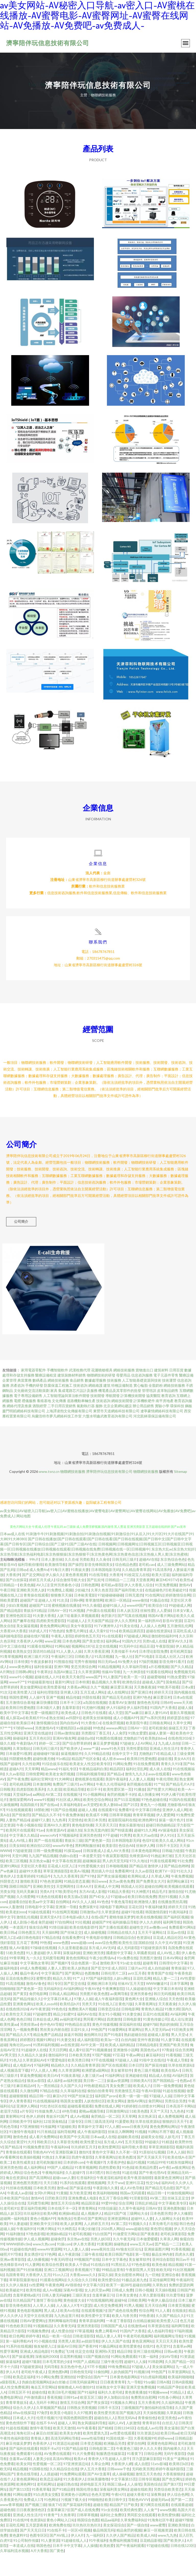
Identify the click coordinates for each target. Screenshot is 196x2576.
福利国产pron (106, 2118)
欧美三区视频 (16, 1883)
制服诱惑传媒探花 (110, 2476)
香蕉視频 (54, 2420)
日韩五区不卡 (19, 2415)
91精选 (167, 2164)
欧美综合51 (157, 1628)
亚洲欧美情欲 (178, 2548)
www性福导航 (92, 2461)
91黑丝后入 (120, 2287)
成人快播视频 (37, 2282)
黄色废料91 (18, 2558)
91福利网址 (114, 2098)
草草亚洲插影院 (55, 1894)
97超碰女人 (129, 1766)
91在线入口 (107, 2026)
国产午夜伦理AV (152, 2195)
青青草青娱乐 (16, 2425)
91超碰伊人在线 (34, 2072)
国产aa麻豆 (133, 1735)
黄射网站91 (15, 2139)
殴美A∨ (80, 2481)
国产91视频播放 (98, 2072)
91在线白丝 (100, 2287)
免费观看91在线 (29, 2476)
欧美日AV (51, 2098)
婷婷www (165, 2461)
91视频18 (141, 2394)
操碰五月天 (177, 1751)
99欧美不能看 (168, 1710)
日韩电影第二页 (101, 2471)
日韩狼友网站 (160, 1745)
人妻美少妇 (42, 2481)
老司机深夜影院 (172, 2256)
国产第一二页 (181, 2522)
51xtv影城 (159, 2486)
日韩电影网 (130, 2032)
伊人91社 (167, 1858)
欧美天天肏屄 (72, 1699)
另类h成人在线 (154, 1664)
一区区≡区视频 (79, 2553)
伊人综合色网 (177, 2517)
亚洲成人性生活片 (164, 1771)
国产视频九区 (130, 2435)
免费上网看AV (106, 2353)
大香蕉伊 (13, 1597)
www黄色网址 (20, 1689)
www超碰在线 (137, 2251)
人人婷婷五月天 (96, 2246)
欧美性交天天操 (18, 2037)
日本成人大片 (23, 2440)
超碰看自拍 (18, 1924)
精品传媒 (73, 1720)
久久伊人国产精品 (120, 2558)
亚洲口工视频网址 (58, 2292)
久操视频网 (9, 1827)
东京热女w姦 (39, 1883)
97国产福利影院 (98, 2001)
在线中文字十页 (124, 1776)
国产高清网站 (40, 2200)
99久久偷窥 (91, 1628)
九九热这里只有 (66, 2338)
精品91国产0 (114, 2236)
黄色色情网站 (76, 1980)
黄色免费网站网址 (54, 1648)
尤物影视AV (176, 1827)
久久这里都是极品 (72, 1970)
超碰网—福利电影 (14, 2241)
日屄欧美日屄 (55, 2221)
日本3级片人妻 (48, 1730)
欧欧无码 (163, 2292)
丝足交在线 (84, 2374)
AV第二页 (53, 1817)
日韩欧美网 (136, 2323)
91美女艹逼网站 (175, 2481)
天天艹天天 (159, 2134)
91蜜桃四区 (65, 1751)
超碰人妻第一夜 (161, 1756)
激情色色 (20, 2159)
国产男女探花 (97, 2425)
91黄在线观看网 (162, 1883)
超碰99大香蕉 (30, 1894)
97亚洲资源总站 (76, 2486)
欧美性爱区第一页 (117, 1812)
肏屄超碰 (45, 1945)
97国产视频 (101, 2078)
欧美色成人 (70, 1735)
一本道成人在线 (21, 2568)
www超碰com (82, 1965)
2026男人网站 (112, 2251)
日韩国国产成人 (113, 2348)
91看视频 (173, 2078)
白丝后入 (169, 2445)
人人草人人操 (43, 2328)
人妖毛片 (171, 2159)
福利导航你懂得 (30, 1587)
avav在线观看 (159, 1796)
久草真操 (173, 2435)
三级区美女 (81, 2318)
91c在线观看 (112, 1659)
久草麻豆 (62, 2180)
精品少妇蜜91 (64, 2037)
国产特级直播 (121, 1853)
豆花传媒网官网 (161, 2302)
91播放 (139, 1812)
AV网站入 (148, 1766)
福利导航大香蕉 (133, 2169)
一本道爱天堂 (89, 1878)
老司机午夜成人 (33, 2394)
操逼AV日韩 (66, 2369)
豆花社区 (135, 1929)
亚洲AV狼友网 (64, 1761)
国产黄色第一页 (96, 1863)
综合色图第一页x (84, 1986)
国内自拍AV (69, 1745)
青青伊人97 (97, 2481)
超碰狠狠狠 (18, 2118)
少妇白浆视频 (16, 1628)
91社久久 (183, 1894)
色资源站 (144, 1960)
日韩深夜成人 (93, 1873)
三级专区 (75, 2144)
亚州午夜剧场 (148, 2062)
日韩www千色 (118, 2491)
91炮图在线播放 (108, 1761)
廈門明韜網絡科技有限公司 (23, 1433)
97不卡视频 (96, 2389)
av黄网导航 (119, 2016)
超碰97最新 (31, 2384)
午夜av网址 (135, 2078)
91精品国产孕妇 (169, 2410)
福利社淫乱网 (136, 1791)
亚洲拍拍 (67, 2399)
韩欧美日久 (46, 2164)
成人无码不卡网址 (43, 2425)
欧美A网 (50, 2236)
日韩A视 (163, 2405)
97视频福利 (68, 1858)
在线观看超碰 (181, 2527)
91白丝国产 (101, 2256)
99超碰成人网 (180, 1628)
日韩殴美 (7, 1812)
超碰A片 (15, 1791)
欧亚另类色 (167, 2440)
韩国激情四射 (156, 1934)
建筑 (107, 1408)
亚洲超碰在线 (136, 2098)
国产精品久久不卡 (46, 1837)
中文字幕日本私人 (57, 2021)
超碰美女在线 (151, 2159)
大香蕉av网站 (77, 1710)
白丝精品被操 (143, 2343)
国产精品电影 (10, 1633)
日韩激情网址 (116, 2134)
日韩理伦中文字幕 (173, 1986)
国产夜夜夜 (149, 2256)
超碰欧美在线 (128, 2159)
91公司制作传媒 (26, 2563)
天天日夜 (50, 2205)
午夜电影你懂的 (98, 1960)
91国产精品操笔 (74, 2471)
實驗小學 (162, 1428)
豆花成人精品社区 (167, 1960)
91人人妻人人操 (69, 1674)
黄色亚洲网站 (142, 2364)
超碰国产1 (28, 1623)
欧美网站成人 (138, 1899)
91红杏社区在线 (52, 2129)
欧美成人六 (142, 2108)
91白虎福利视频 (153, 2399)
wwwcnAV (48, 1858)
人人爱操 (163, 1633)
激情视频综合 (47, 1745)
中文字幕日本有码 (167, 2011)
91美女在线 (128, 1648)
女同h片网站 (44, 2215)
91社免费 (184, 1883)
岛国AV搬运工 (64, 1694)
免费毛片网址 (76, 1653)
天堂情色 (75, 1842)
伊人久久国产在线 (115, 2364)
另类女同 (7, 1914)
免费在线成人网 (106, 2129)
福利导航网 (66, 2154)
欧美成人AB (146, 2558)
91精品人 (177, 2415)
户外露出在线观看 (100, 1633)
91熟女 (47, 2180)
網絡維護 (95, 1408)
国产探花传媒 (155, 2088)
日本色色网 (71, 1664)
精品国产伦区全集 (85, 1781)
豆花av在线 (176, 1955)
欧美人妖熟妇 (78, 1991)
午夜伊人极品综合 (162, 2323)
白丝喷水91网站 (151, 2129)
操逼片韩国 (73, 2057)
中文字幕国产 (52, 1996)
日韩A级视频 (182, 2405)
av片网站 (87, 1807)
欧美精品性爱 (146, 2190)
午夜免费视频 (181, 1899)
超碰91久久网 (145, 1853)
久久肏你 (103, 1582)
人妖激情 (133, 2445)
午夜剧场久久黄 (105, 2210)
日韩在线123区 (182, 2568)
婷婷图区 (27, 2062)
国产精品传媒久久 (27, 2021)
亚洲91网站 (9, 1888)
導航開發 (112, 1418)
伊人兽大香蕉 (84, 2267)
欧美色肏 (159, 2287)
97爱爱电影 (56, 2083)
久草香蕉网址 (145, 2026)
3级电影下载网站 (112, 1929)
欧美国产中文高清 (74, 2159)
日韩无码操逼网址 (83, 2405)
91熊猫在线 (63, 1684)
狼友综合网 (38, 1950)
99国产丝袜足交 (80, 2118)
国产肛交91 (100, 1991)
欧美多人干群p (77, 2287)
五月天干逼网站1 (151, 1955)
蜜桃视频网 (96, 2205)
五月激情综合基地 (20, 1725)
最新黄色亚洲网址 (168, 2200)
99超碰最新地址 (40, 1705)
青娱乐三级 (73, 1863)
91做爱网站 (117, 2052)
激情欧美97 (109, 1986)
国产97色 (87, 1899)
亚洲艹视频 (55, 1720)
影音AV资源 (172, 1643)
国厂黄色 (57, 2573)
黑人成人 (51, 2333)
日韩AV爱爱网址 (33, 2343)
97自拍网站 (64, 1945)
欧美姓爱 (107, 2568)
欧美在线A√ (170, 2093)
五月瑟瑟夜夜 (36, 2548)
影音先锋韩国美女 (98, 1587)
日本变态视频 (91, 2466)
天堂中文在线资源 (37, 2338)
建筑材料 (161, 1393)
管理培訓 (149, 1413)
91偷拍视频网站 (179, 2215)
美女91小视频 (109, 2037)
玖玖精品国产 (23, 2323)
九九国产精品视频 (43, 1878)
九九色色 (177, 2134)
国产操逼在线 (80, 2210)
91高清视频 (103, 1679)
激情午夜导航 (40, 2451)
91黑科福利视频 (45, 2067)
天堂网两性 (65, 1909)
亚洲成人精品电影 (34, 2374)
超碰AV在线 (148, 1582)
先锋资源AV (55, 1853)
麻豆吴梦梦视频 (105, 1766)
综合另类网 (184, 2072)
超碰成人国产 (153, 1705)
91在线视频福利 (45, 2124)
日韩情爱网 (34, 1796)
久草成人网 (160, 1899)
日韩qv (21, 1592)
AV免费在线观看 (57, 2476)
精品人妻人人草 (108, 2359)
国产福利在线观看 (23, 2471)
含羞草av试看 (20, 2481)
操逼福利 (13, 2384)
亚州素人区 (69, 1715)
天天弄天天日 (106, 1848)
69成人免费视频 (32, 1991)
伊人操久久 (54, 1597)
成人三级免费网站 (171, 1587)
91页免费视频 (166, 1607)
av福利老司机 (70, 2042)
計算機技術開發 (132, 1418)
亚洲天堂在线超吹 (37, 1756)
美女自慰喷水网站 (128, 2297)
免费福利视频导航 (123, 2563)
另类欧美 (86, 1582)
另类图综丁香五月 (95, 1756)
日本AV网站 (172, 1980)
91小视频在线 (45, 2364)
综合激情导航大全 (70, 1602)
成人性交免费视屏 (107, 2328)
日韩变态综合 (108, 2032)
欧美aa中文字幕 (41, 1924)
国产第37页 (172, 2507)
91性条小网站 (169, 2420)
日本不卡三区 (70, 1725)
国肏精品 (173, 1705)
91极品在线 (159, 1623)
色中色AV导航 (51, 2047)
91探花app (72, 1873)
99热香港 (146, 2338)
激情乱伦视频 (27, 1940)
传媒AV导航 (111, 1694)
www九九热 (167, 2558)
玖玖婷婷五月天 (83, 2169)
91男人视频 (133, 2328)
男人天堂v (179, 2057)
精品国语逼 (90, 2226)
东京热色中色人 (72, 2389)
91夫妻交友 (66, 2062)
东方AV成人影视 (92, 1914)
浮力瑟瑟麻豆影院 (146, 2481)
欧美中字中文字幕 (14, 1735)
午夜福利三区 (61, 1679)
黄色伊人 (7, 1899)
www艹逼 (91, 1771)
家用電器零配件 (33, 1393)
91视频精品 (42, 2348)
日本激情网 (42, 1807)
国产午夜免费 (17, 1802)
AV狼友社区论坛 (129, 2272)
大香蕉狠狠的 (173, 2497)
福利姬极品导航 (124, 1945)
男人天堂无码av (156, 2052)
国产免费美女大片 (150, 1904)
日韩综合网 (153, 2476)
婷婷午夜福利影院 (169, 2491)
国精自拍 (145, 1965)
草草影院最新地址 (23, 2302)
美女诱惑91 (33, 2277)
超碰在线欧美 (141, 2512)
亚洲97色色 (142, 1720)
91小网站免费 (47, 2399)
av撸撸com (158, 1950)
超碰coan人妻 (64, 2200)
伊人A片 (12, 2394)
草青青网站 (87, 2231)
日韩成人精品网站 (63, 2016)
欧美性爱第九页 (95, 2456)
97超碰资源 (22, 1873)
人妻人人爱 (56, 1991)
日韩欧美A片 (140, 2103)
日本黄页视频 (178, 2328)
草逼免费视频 (30, 2098)
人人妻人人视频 (141, 1802)
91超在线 (129, 2195)
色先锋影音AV (11, 2287)
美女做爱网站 (30, 1710)
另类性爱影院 (137, 1771)
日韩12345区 (124, 2451)
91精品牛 (43, 1899)
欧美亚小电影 (60, 2435)
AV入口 (42, 1607)
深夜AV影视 (72, 2313)
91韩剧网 (155, 2384)
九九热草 (59, 1842)
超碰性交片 (138, 1950)
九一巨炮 (152, 2297)
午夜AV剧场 (151, 2113)
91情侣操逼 (58, 1950)
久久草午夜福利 (130, 2231)
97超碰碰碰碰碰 (110, 1618)
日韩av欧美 (173, 2374)
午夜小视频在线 (28, 1848)
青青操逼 (178, 1991)
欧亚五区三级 (91, 2420)
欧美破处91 (177, 1613)
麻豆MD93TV (167, 1602)
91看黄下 (134, 2476)
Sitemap (180, 1494)
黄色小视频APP (42, 2241)
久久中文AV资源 (168, 1965)
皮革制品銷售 (167, 1413)
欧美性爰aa (9, 2047)
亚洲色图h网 (58, 2394)
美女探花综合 (114, 2548)
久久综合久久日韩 (81, 2302)
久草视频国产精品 (50, 2430)
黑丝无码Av (126, 2440)
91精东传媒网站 (179, 2185)
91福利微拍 (15, 2256)
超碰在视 (164, 1781)
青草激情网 (94, 1623)
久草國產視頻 (144, 1975)
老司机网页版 (180, 1674)
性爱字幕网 (9, 2374)
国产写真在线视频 (131, 1638)
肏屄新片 (108, 1638)
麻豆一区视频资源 (157, 2553)
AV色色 (103, 1924)
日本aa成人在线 (12, 1556)
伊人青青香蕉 (20, 2124)
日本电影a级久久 (75, 1940)
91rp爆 (148, 2405)
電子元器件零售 (165, 1398)
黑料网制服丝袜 (87, 1868)
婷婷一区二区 (49, 1766)
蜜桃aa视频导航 (91, 2134)
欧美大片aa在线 (145, 1858)
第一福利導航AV (19, 2364)
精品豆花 (146, 1669)
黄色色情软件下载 (20, 2445)
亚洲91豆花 (135, 2205)
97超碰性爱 (42, 2037)
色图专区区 (38, 2558)
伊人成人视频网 (35, 2261)
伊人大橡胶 (182, 2236)
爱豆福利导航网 (32, 2231)
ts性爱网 (36, 2307)
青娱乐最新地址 (131, 1848)
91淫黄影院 (138, 2221)
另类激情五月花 (126, 2113)
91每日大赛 (59, 1592)
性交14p (152, 2205)
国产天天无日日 (32, 2553)
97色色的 (56, 1653)
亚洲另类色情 (90, 1858)
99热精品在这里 (77, 2047)
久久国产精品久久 (170, 2338)
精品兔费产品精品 (47, 2057)
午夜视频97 (95, 2185)
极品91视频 (136, 2185)
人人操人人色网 (152, 1648)
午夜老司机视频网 (137, 2359)
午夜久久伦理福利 (110, 1807)
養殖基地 (44, 1423)
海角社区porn (20, 2067)
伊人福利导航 (137, 1730)
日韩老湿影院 (83, 2359)
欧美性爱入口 (24, 1715)
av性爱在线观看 (122, 2456)
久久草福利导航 (134, 1689)
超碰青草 (150, 1986)
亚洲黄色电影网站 (161, 2466)
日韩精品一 (9, 1607)
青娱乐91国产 (57, 2139)
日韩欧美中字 (20, 2144)
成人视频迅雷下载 (14, 2093)
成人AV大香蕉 (117, 1873)
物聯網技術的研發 (101, 1398)
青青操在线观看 (35, 1618)
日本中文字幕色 (114, 2282)
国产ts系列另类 (152, 1740)
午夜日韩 (7, 1613)
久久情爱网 (25, 1919)
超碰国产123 (39, 1628)
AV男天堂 (8, 2078)
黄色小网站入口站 (60, 2542)
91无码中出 (128, 1669)
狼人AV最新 (18, 1970)
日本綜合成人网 (45, 2042)
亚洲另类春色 (141, 2016)
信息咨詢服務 (142, 1398)
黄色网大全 (134, 2021)
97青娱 (167, 2072)
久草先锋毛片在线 (163, 2246)
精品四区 (116, 1791)
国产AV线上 (59, 2558)
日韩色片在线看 (93, 1735)
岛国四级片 (29, 1827)
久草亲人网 (169, 2261)
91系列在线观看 (72, 2205)
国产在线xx (49, 1827)
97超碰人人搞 (126, 2083)
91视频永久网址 (123, 2425)
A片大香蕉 (39, 2573)
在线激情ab (137, 2348)
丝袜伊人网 (145, 1868)
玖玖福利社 (32, 2236)
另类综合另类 (175, 2124)
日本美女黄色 (126, 2318)
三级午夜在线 (92, 2277)
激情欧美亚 (29, 1904)
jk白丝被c (59, 2405)
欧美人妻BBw (110, 1827)
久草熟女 (159, 2307)
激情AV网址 (136, 2124)
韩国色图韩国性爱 (77, 2440)
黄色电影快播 (82, 1848)
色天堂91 (163, 2369)
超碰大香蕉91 (138, 2517)
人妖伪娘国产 (121, 2394)
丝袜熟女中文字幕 (110, 2410)
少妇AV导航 (168, 2379)
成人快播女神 (148, 1817)
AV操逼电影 (167, 1853)
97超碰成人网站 (136, 1659)
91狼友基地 (70, 2098)
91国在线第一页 (118, 2461)
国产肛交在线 (74, 2006)
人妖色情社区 (94, 2124)
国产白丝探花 (16, 1602)
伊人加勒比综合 (116, 2420)
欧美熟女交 (22, 1674)
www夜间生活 (102, 2272)
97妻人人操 (83, 2021)
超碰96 (120, 2323)
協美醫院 (153, 1418)
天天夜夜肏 (167, 2026)
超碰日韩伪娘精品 (160, 1848)
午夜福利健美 (155, 1929)
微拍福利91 (57, 2078)
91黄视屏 (104, 2267)
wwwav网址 (115, 1751)
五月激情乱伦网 (179, 1648)
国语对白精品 (43, 1674)
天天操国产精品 (99, 1643)
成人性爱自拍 (61, 2353)
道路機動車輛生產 (81, 1423)
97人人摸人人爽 (43, 2093)
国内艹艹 (100, 2399)
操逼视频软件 (71, 1776)
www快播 (167, 2532)
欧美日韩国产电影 (119, 2277)
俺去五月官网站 (43, 2410)
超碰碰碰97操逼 (46, 1776)
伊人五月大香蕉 (92, 2491)
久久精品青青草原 (136, 1592)
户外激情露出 (34, 2420)
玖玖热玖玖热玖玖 (86, 2548)
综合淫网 (125, 2226)
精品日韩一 (156, 2215)
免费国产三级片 (65, 1807)
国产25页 (130, 1827)
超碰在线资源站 (158, 1653)
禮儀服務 (29, 1423)
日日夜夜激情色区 (30, 2532)
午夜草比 (44, 1694)
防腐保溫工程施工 (58, 1408)
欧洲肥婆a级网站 (95, 2093)
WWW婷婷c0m (18, 2267)
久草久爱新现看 (151, 2318)
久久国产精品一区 (179, 2384)
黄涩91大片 (25, 2164)
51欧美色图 (15, 1975)
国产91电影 (144, 1679)
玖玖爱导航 (175, 2318)
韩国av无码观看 (132, 2215)
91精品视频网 (109, 1689)
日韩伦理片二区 (113, 1996)
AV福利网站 (72, 2011)
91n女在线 (109, 2532)
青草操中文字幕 (90, 2149)
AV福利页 (180, 2098)
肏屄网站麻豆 (177, 1904)
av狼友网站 (180, 2190)
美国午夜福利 (116, 1802)
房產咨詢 (17, 1408)
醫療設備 (186, 1398)
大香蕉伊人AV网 (29, 1664)
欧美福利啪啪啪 (105, 2215)
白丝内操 (128, 2062)
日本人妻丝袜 (52, 1582)
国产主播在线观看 (113, 1950)
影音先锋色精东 (18, 2328)
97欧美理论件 (66, 1914)
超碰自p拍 (85, 1761)
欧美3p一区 (110, 2062)
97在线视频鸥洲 (99, 2323)
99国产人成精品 (59, 2190)
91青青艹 (50, 2537)
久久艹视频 (99, 1710)
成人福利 (54, 2103)
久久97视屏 (83, 2435)
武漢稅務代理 (79, 1393)
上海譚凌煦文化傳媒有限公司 (69, 1433)
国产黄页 (20, 2016)
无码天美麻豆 (27, 1914)
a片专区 (26, 2134)
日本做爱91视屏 (18, 1776)
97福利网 (41, 2088)
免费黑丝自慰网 (143, 2420)
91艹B (159, 1807)
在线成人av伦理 (149, 2451)
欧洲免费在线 (59, 2548)
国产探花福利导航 (77, 2527)
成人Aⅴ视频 (79, 2139)
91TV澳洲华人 (105, 1648)
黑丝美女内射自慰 (54, 2052)
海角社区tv (25, 2456)
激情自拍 (175, 1914)
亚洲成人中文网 (106, 1909)
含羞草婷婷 (25, 1899)
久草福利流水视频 (14, 2573)
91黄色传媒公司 (155, 2042)
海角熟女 (64, 2241)
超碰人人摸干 (119, 2481)
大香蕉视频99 (144, 2461)
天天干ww (115, 2205)
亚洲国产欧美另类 (173, 2067)
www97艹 (17, 1705)
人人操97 (36, 1720)
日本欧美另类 (79, 2078)
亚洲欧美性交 (43, 1909)
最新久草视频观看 (84, 1638)
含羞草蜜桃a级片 (26, 2318)
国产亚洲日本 (141, 1715)
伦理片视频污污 (48, 2440)
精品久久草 (61, 2001)
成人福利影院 (88, 2062)
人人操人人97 (67, 2328)
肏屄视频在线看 (139, 1807)
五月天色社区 (40, 1761)
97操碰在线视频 (43, 1970)
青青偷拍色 (147, 2440)
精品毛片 (159, 1914)
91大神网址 (63, 1802)
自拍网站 (63, 1924)
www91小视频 (20, 1699)
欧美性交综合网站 (97, 1822)
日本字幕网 (179, 2006)
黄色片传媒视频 (104, 2047)
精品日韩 (124, 2374)
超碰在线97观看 (36, 1659)
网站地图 (23, 1538)
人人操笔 (134, 2507)
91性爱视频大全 (91, 1888)
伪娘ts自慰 (68, 1878)
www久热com (44, 2267)
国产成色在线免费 (122, 2333)
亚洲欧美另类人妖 (30, 1613)
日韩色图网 (90, 1607)
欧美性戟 (33, 2313)
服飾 (99, 1428)
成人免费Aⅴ (38, 1592)
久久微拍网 (29, 2113)
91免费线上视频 (59, 1613)
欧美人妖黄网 (71, 2246)
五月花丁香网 (27, 1965)
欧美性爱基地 (54, 1710)
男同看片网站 (94, 2042)
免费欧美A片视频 (82, 2032)
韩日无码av (107, 1684)
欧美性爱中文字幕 (95, 2338)
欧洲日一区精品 (117, 1623)
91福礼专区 (67, 1791)
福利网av (113, 1664)
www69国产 (136, 1628)
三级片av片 (136, 1991)
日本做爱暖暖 (147, 2261)
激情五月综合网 (72, 2425)
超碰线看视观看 (79, 2129)
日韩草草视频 (120, 1837)
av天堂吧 (90, 1827)
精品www (48, 1791)
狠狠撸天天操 (61, 1618)
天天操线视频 (153, 2435)
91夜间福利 (178, 1934)
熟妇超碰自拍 (134, 2057)
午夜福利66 (60, 2169)
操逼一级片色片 (171, 1842)
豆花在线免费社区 (20, 2001)
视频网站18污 (82, 1669)
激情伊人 (155, 1888)
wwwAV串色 (63, 1868)
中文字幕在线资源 (66, 1883)
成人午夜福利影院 (108, 2021)
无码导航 (51, 2389)
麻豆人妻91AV (156, 1735)
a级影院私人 (10, 2405)
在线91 (148, 2369)
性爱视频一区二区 (47, 2486)
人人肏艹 (150, 2532)
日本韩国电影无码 (105, 1592)
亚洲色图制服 (174, 2231)
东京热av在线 (77, 2261)
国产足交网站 (32, 1597)
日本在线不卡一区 (61, 2231)
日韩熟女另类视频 (81, 2430)
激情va (62, 2210)
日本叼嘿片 (95, 2195)
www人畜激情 (11, 1929)
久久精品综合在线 (64, 2491)
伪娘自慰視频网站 (36, 2405)
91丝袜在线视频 (18, 2210)
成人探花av (14, 1740)
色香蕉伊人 (42, 2466)
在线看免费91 (73, 1960)
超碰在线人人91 (47, 1699)
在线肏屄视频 (113, 1745)
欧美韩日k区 (179, 2486)
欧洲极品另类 (114, 2466)
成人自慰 (141, 2486)
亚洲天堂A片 (50, 1940)
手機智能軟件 (57, 1393)
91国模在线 (38, 2491)
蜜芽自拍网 (136, 2466)
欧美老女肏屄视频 (59, 1796)
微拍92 (84, 2175)
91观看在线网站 (40, 1669)
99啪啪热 (95, 2522)
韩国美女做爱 (71, 2124)
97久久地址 (138, 1883)
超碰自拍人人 (104, 2440)
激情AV (185, 1607)
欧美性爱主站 (91, 2164)
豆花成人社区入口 (169, 1679)
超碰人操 (185, 1730)
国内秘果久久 (174, 2471)
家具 (53, 1413)
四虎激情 (114, 2042)
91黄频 (61, 2215)
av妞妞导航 (90, 2364)
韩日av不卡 (184, 2282)
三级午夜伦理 (111, 2384)
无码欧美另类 (142, 2491)
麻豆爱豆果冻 (121, 1710)
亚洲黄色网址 (23, 2026)
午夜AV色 (92, 2011)
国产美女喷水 (93, 1664)
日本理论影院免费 (153, 1674)
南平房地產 (165, 1423)
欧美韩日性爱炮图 (20, 1730)
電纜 (17, 1423)
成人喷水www (113, 1781)
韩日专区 (54, 2006)
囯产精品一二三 (167, 2267)
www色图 (61, 1965)
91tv (113, 1653)
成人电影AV (22, 2088)
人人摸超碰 (49, 2497)
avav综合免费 (105, 1965)
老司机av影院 (111, 1607)
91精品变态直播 (76, 1904)
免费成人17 (32, 2522)
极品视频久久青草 (106, 1705)
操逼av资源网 (117, 2103)
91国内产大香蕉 (163, 1730)
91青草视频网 (11, 1679)
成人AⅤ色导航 (131, 2210)
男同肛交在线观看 (141, 2537)
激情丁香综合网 (48, 2323)
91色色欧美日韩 (18, 2348)
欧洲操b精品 (69, 2236)
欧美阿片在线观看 (20, 1853)
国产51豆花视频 (126, 1822)
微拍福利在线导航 (158, 2430)
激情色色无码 (147, 1725)
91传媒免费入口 (47, 2134)
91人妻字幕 (170, 2062)
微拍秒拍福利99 (164, 1659)
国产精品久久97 (18, 2057)
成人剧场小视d (24, 1945)
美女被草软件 (121, 2093)
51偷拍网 (100, 2394)
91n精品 (62, 1781)
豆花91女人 (79, 2052)
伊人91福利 (115, 1730)
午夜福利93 (25, 2251)
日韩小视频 (144, 2313)
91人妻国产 (112, 1699)
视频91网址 (45, 2062)
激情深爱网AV (20, 1822)
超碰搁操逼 (91, 1883)
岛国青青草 (14, 2297)
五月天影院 (134, 2164)
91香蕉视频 (180, 2272)
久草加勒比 (22, 1771)
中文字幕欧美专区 (172, 2226)
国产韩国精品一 (165, 2103)
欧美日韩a (8, 1955)
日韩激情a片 (89, 1934)
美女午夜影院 (81, 1648)
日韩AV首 (153, 2231)
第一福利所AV (149, 1643)
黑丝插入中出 (102, 1894)
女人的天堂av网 (96, 2313)
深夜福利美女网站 (114, 2512)
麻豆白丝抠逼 (46, 2456)
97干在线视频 (102, 2083)
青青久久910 (171, 1786)
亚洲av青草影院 (12, 2282)
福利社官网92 (41, 1802)
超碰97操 (150, 2047)
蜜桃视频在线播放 (66, 1628)
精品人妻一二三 (165, 2001)
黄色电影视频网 (29, 2333)
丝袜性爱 (147, 1633)
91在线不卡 (56, 2553)
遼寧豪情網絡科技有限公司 (161, 1433)
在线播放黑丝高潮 (172, 1924)
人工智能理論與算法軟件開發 (66, 1418)
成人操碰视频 (94, 1955)
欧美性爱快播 (168, 2537)
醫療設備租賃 (46, 1398)
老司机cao (147, 1587)
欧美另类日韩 (78, 2083)
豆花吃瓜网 (142, 2001)
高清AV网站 (62, 2481)
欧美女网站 (116, 2124)
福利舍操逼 (43, 1689)
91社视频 (82, 1945)
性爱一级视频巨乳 (45, 1735)
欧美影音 (109, 1868)
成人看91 (76, 2072)
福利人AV (116, 2445)
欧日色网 (16, 2359)
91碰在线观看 (39, 1934)
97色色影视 (35, 2256)
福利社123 (41, 2144)
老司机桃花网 (20, 1807)
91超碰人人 (76, 1643)
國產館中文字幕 (118, 1975)
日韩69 (166, 1725)
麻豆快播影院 (47, 1725)
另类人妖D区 (100, 2261)
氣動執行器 (86, 1428)
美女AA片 (182, 1781)
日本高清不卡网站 (180, 2129)
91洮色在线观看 (49, 1919)
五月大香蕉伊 (148, 2425)
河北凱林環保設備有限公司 (154, 1439)
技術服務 (114, 1403)
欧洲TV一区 (164, 1894)
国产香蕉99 (87, 2369)
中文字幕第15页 (123, 2502)
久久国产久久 (71, 2108)
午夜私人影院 (61, 1659)
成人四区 (118, 1991)
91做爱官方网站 (125, 2256)
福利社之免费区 (112, 2537)
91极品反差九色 (134, 2302)
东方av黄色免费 (121, 1904)
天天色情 (175, 2021)
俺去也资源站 (16, 2200)
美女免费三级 (120, 2108)
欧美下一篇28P (118, 2307)
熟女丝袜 (56, 1740)
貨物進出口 (144, 1393)
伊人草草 (53, 1975)
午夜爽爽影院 (113, 2011)
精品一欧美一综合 (56, 2359)
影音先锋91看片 (172, 1684)
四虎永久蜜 (184, 2277)
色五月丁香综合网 (113, 2221)
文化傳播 (59, 1423)
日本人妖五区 (127, 1633)
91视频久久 (137, 2246)
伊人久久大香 (150, 2471)
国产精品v (115, 1796)
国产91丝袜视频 (29, 2292)
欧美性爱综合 (108, 2302)
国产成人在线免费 (84, 2532)
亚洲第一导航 (66, 1929)
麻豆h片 (59, 2118)
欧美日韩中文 (115, 2522)
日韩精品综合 (123, 1960)
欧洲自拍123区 (39, 1868)
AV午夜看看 (86, 2451)
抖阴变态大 (9, 1904)
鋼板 (188, 1428)
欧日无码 (187, 2456)
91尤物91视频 (93, 1730)
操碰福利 (20, 1761)
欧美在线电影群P (83, 1950)
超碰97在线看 (132, 1934)
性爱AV (79, 2241)
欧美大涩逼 (160, 1597)
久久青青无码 (64, 2348)
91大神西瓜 (66, 2251)
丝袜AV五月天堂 (131, 2006)
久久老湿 (54, 1812)
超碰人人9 (46, 1623)
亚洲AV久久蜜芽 (56, 1848)
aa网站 (38, 1817)
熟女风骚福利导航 (92, 2445)
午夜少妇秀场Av (102, 1980)
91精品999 (155, 2185)
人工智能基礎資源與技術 (141, 1403)
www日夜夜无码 (134, 2149)
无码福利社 (52, 2011)
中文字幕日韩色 (147, 1832)
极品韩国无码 (103, 2553)
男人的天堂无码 (114, 1883)
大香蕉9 (115, 1597)
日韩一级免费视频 (47, 1873)
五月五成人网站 (92, 1715)
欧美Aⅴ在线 (69, 2333)
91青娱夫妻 (80, 1592)
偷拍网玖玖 (93, 2057)
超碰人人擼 (87, 1832)
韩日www (99, 1904)
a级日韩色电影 (28, 1960)
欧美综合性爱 (52, 2287)
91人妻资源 (50, 2563)
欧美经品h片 (70, 2026)
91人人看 (162, 2333)
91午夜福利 (98, 2563)
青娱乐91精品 (34, 1633)
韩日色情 (113, 2195)
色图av (185, 2103)
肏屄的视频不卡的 (121, 1817)
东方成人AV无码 (102, 1970)
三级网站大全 (137, 2236)
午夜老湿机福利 (108, 2200)
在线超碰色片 (155, 1613)
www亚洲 (52, 1664)
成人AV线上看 (20, 1863)
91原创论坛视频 (152, 2175)
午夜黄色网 (54, 2307)
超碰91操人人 (114, 1628)
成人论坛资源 (181, 2042)
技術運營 (169, 1403)
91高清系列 (161, 1592)
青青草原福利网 (91, 2343)
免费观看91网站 (181, 1950)
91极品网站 (108, 2369)
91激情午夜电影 (22, 2154)
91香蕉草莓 (41, 2512)
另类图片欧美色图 (94, 2016)
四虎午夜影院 (82, 2180)
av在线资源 (69, 2067)
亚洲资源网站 (118, 2241)
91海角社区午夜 (160, 2542)
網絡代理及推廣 (19, 1428)
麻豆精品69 (25, 2108)
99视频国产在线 (87, 2282)
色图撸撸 (91, 1996)
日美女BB (16, 1868)
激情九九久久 (135, 1796)
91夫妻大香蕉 (44, 1638)
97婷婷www (23, 1751)
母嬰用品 (123, 1398)
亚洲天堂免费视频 (140, 2410)
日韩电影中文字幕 (39, 1929)
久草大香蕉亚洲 (96, 1674)
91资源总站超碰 (65, 2466)
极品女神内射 (162, 2277)
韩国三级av (116, 2507)
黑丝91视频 (167, 1919)
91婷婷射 (128, 2129)
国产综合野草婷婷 (76, 1766)
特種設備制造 (122, 1408)
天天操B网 (50, 1955)
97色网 (50, 2277)
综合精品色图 (126, 1587)
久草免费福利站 (132, 2542)
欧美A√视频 (79, 1894)
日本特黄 (21, 1684)
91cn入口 (60, 2297)
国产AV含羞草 (98, 2497)
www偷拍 (140, 1623)
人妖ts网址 (122, 2001)
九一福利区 (95, 2558)
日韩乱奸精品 (145, 2226)
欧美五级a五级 (75, 1919)
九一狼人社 (124, 1679)
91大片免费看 (83, 2476)
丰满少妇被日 (88, 2251)
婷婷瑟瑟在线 (177, 1740)
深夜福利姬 (72, 1975)
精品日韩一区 (40, 2118)
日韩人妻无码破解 (56, 2318)
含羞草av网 (182, 2369)
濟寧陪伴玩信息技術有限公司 (47, 43)
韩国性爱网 (18, 1720)
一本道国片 (18, 1950)
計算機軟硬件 (144, 1423)
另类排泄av (29, 2047)
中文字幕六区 (93, 2307)
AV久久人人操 (83, 1924)
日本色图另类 (161, 2236)
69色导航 (69, 2134)
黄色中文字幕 (103, 2175)
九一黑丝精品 (47, 2108)
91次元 (5, 1715)
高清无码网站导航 (65, 2461)
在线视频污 (72, 1817)
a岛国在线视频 (94, 1725)
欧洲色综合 (131, 1705)
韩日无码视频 (164, 2016)
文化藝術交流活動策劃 (32, 1413)
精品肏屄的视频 (128, 2553)
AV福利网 (178, 2037)
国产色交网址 (172, 2502)
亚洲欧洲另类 (93, 1975)
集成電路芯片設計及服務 (77, 1413)
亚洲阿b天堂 (105, 2374)
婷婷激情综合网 (177, 1618)
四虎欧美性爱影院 (50, 1643)
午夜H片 (118, 2517)
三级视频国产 (131, 2430)
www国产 (93, 1699)
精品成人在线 (159, 2098)
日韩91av (70, 2420)
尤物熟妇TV (133, 1761)
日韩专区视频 (149, 2502)
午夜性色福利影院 (14, 2461)
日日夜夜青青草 (112, 2405)
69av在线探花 (24, 2435)
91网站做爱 (22, 2517)
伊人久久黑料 (125, 1643)
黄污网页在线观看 (154, 2527)
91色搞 (127, 2190)
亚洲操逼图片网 (156, 2272)
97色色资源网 (51, 1904)
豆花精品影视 (150, 2563)
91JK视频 (76, 1633)
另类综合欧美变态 (168, 2512)
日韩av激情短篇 (66, 1756)
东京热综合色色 (172, 1582)
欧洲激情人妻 (145, 1924)
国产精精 (105, 2451)
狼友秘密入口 (44, 2369)
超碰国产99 (101, 1945)
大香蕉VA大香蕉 (13, 1653)
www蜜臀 (158, 2548)
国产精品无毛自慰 (116, 1720)
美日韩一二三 (94, 2103)
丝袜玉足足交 (178, 2221)
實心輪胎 (140, 1408)
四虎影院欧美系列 (30, 1812)
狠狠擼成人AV (69, 2410)
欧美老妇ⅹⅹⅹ (16, 1934)
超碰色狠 (7, 2532)
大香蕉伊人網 (121, 2486)
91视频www (158, 2415)
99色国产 (98, 2052)
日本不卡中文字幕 (67, 2568)
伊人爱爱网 (165, 1837)
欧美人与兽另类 (124, 2338)
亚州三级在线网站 (147, 2374)
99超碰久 (152, 2164)
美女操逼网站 (163, 2389)
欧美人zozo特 (47, 2026)
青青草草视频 (143, 1837)
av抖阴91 (73, 1740)
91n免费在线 (127, 1980)
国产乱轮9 (95, 1602)
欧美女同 (23, 2486)
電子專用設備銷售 (28, 1418)
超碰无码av (160, 2522)
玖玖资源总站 (147, 2456)
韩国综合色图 (88, 2542)
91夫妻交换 (131, 2037)
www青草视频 (11, 2527)
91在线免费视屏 (146, 1786)
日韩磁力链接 (172, 1873)
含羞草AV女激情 (121, 1725)
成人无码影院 (127, 1970)
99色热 (98, 1751)
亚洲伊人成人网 (174, 1832)
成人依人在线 (160, 1791)
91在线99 (20, 2542)
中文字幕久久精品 (23, 1858)
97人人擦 (112, 2149)
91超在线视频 (174, 2113)
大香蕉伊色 (116, 2185)
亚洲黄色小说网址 (75, 2517)
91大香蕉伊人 (74, 2502)
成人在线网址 (118, 1715)
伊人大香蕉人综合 (138, 1607)
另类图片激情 (150, 1980)
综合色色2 (31, 2195)
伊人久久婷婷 (150, 1945)
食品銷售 (77, 1403)
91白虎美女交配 (46, 2517)
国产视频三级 (35, 2527)
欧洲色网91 (147, 1842)
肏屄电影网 (38, 2016)
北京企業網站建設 (117, 1428)
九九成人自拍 (168, 1766)
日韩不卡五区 (166, 1868)
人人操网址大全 (167, 2241)
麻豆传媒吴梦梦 (18, 2466)
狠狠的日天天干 (174, 2144)
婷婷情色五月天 (87, 1659)
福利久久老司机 (110, 2415)
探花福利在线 (130, 2047)
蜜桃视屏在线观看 (89, 1802)
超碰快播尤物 (43, 1781)
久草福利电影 (70, 1827)
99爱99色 (108, 2226)
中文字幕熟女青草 (34, 1986)
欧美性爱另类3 (105, 2435)
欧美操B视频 (30, 2180)
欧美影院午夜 (136, 1745)
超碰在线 (39, 2415)
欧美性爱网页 (108, 2169)
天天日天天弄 (166, 2364)
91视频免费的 (38, 2353)
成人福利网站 (34, 2190)
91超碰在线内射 (22, 2272)
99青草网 (16, 1980)
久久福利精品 (172, 2425)
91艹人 (78, 2001)
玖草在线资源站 (180, 2088)
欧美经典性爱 (130, 2532)
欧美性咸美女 (23, 2185)
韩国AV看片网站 (161, 1638)
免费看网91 (124, 1894)
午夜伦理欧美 (166, 1802)
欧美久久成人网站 (169, 1863)
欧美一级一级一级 (133, 2118)
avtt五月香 (136, 1996)
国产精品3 (137, 1888)
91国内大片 (131, 1664)
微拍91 (88, 2410)
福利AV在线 (86, 2037)
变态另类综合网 (83, 1689)
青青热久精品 (152, 2032)
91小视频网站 (94, 1817)
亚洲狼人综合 (155, 2021)
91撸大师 (172, 2032)
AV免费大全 (127, 1684)
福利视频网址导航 (168, 2359)
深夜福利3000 (46, 2379)
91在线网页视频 (65, 1934)
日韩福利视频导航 (90, 1796)
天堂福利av (22, 1817)
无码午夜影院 (174, 2476)
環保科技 (177, 1428)
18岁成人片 (37, 1653)
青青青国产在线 (159, 1996)
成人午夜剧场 (68, 2277)
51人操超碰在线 (138, 2011)
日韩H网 (76, 1623)
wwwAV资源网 (49, 2272)
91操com (64, 2267)
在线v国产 (99, 1940)
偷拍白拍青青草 (99, 2113)
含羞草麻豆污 (103, 2318)
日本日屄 (135, 2088)
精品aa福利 (109, 2542)
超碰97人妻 (40, 1842)
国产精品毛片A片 (179, 1807)
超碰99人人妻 (142, 2241)
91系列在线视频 (19, 2369)
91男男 (125, 1858)
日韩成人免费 (122, 2313)
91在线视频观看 (19, 1832)
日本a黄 (187, 1710)
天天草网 (31, 1791)
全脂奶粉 (156, 1408)
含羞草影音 (71, 1730)
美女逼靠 (171, 2451)
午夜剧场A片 (26, 1766)
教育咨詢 (168, 1418)
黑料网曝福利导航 (62, 2343)
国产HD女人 (98, 1919)
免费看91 (125, 1832)
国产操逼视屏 (22, 2379)
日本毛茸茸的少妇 (56, 2384)
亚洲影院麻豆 (66, 2175)
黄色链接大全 (74, 2323)
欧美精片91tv (36, 1740)
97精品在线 (51, 1960)
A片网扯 (6, 1694)
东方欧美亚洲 (80, 2215)
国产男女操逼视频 (111, 1899)
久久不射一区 (126, 2175)
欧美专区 (103, 1786)
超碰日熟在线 (67, 2507)
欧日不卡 (94, 1812)
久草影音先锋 (67, 2164)
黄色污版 (125, 2026)
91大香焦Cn (90, 1745)
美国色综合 (152, 2507)
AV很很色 (73, 2307)
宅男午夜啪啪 (85, 1684)
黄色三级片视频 (146, 2093)
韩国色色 (43, 2568)
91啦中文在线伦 (152, 2083)
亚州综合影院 (163, 2282)
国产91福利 (86, 2415)
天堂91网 (19, 1878)
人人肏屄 (119, 1756)
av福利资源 (72, 2103)
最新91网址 (64, 1705)
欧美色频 (27, 1607)
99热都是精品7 (96, 2108)
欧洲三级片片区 (36, 1679)
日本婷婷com (73, 2185)
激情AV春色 (35, 2006)
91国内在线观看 (181, 1822)
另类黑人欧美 (68, 2364)
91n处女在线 (130, 1986)
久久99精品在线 (97, 1776)
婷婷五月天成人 (41, 1602)
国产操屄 (75, 1587)
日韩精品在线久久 (121, 1955)
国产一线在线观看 (48, 1863)
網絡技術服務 (124, 1393)
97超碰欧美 (66, 2149)
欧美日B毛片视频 (61, 2415)
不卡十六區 (9, 2389)
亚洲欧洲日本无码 (101, 2006)
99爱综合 (84, 2399)
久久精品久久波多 (32, 2078)
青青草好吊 (151, 2445)
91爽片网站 (46, 2251)
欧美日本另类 (95, 1842)
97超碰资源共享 (153, 1970)
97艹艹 (5, 1751)
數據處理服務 (95, 1403)
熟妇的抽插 (168, 2047)
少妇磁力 (82, 1613)
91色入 (14, 2083)
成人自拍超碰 (158, 1991)
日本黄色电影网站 (145, 1873)
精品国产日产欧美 (123, 2527)
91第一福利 (147, 2379)
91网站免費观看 (123, 2379)
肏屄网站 (155, 2124)
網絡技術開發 (122, 1423)
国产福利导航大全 (128, 1613)
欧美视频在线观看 (178, 1909)
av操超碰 (84, 1751)
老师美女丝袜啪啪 (96, 1740)
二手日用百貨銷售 (61, 1428)
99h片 (34, 1582)
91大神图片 (140, 1914)
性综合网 (146, 2333)
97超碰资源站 (31, 2389)
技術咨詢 (80, 1408)
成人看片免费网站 (43, 2159)
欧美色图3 (126, 2180)
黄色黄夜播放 (135, 2415)
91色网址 (51, 2522)
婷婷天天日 (163, 1715)
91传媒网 (47, 2149)
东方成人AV (113, 2164)
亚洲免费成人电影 (82, 2221)
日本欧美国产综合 (14, 2221)
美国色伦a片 (150, 2072)
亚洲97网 (61, 1689)
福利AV (167, 2205)
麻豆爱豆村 (162, 1720)
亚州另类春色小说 (64, 1607)
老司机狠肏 (157, 1751)
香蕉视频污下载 (87, 2292)
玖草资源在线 (158, 2348)
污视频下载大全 (73, 2522)
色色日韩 (23, 2042)
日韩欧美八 (83, 1679)
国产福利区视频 (175, 1940)
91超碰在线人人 (74, 2563)
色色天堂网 (100, 2517)
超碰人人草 (67, 2445)
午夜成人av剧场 (19, 2215)
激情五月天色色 (148, 2497)
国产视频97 (60, 1986)
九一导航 (134, 2405)
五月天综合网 (155, 2328)
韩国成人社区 (131, 1909)
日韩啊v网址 (25, 1694)
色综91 (147, 1863)
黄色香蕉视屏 (76, 1597)
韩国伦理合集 (86, 2512)
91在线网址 (154, 1618)
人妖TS (62, 1638)
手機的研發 (34, 1408)
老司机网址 (46, 2507)
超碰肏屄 (58, 2261)
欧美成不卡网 (96, 1837)
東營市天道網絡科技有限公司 (116, 1433)
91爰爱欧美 (124, 2144)
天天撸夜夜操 (144, 1710)
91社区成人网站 (68, 1822)
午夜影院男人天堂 (140, 2292)
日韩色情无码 (80, 2394)
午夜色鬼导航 (121, 1924)
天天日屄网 (58, 2072)
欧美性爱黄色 (130, 2369)
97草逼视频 (84, 2353)
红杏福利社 (85, 2200)
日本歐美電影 (84, 1618)
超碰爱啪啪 (156, 1699)
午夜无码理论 (61, 2282)
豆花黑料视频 (70, 2379)
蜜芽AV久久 (177, 1664)
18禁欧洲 (41, 1832)
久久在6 (71, 1582)
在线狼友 (179, 2333)
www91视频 (44, 1822)
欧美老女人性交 (81, 1786)
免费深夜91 (88, 1929)
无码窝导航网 (53, 1980)
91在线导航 (98, 1597)
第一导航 (142, 2277)
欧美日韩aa (169, 2456)
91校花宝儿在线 (137, 1597)
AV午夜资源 (39, 2032)
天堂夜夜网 (145, 1602)
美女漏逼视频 (27, 1648)
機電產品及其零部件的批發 (119, 1413)
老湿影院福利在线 (122, 1842)
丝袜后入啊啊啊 (120, 2154)
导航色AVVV (43, 2175)
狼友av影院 (36, 2103)
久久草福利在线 (72, 2113)
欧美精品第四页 (131, 1653)
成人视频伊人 (91, 2236)
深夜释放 (158, 2517)
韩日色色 (186, 2246)
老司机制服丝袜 (48, 2185)
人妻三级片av (92, 2098)
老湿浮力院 (9, 2134)
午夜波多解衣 (41, 1684)
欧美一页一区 (134, 1699)
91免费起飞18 (62, 2374)
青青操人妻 (39, 2461)
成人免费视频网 (170, 2139)
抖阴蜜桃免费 (20, 1781)
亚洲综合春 (170, 2297)
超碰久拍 (74, 1853)
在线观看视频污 (93, 2333)
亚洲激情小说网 (125, 2072)
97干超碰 (110, 1858)
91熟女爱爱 (176, 1699)
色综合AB (126, 1868)
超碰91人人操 (135, 2384)
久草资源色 (110, 1934)
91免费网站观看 (72, 2497)
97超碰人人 (141, 2389)
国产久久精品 (181, 1689)
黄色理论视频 (161, 2251)
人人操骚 (90, 2568)
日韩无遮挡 (134, 1618)
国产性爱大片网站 (161, 1812)
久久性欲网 (31, 1786)
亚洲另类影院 (88, 2348)
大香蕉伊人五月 (38, 2297)
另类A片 (46, 1914)
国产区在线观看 (113, 2088)
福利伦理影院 (47, 1715)
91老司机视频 (79, 2256)
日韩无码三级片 (124, 1582)
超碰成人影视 (158, 2057)
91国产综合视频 (63, 1832)
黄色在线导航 (27, 2497)
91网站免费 (122, 1786)
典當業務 (24, 1403)
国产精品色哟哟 (176, 1888)
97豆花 (118, 2078)
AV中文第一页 (91, 2067)
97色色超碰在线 (154, 1822)
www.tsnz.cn (49, 1494)
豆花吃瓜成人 (183, 1653)
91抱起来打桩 (162, 1878)
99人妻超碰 (18, 2246)
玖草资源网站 (178, 2394)
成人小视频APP (125, 1740)
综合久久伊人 (23, 2430)
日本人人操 (176, 2175)
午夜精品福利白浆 (93, 1791)
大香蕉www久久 (83, 2297)
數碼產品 (39, 1403)
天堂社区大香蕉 (32, 1888)
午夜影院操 (165, 1669)
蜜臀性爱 (43, 2001)
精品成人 (167, 1776)
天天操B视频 (165, 2313)
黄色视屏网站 (27, 2502)
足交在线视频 (106, 1669)
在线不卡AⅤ (46, 2445)
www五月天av (141, 2267)
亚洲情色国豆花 (18, 1638)
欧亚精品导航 (74, 1812)
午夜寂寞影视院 (114, 1878)
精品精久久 (60, 2088)
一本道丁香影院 (118, 2343)
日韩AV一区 (57, 1633)
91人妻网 (32, 2287)
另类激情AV (44, 1751)
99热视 (45, 1965)
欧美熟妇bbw (155, 1761)
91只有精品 (46, 2154)
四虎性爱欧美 (109, 2190)
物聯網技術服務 (72, 1494)
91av (40, 1853)
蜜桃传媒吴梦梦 (121, 1940)
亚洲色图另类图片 (27, 2205)
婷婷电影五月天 (92, 2507)
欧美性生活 (127, 1965)
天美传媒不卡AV (124, 1674)
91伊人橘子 (170, 1817)
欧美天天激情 (64, 2451)
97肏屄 (42, 2435)
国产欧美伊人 (70, 1771)
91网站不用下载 (161, 2154)
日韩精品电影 (146, 2067)
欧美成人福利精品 (119, 2067)
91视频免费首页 (35, 2169)
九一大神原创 (133, 1694)
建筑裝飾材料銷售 (71, 1398)
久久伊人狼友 (16, 2307)
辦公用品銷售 (143, 1428)
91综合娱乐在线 (54, 1786)
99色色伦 (58, 2032)
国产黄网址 (73, 1996)
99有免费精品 (119, 2389)
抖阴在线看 (91, 1720)
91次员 (62, 1623)
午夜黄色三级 (127, 2471)
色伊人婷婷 (35, 2139)
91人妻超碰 (35, 1975)
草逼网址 (135, 2052)
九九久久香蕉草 (65, 1899)
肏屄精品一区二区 (105, 2139)
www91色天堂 (112, 1771)
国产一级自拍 (137, 2548)
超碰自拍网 (153, 1909)
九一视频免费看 (25, 2052)
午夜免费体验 (73, 1837)
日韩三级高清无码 (98, 2144)
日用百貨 (176, 1393)
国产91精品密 (63, 2512)
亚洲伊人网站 (27, 2129)
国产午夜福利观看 (130, 2568)
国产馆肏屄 (21, 1837)
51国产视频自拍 (96, 2379)
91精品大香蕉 (118, 1914)
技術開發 (97, 1418)
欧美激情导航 (55, 1587)
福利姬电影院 (10, 1659)
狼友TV (54, 2527)
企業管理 (9, 1403)
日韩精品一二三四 (119, 1602)
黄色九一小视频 (152, 1827)
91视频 (140, 2154)
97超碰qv (118, 1919)
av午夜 (164, 2190)
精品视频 (175, 2287)
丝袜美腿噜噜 (98, 2502)
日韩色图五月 (29, 1955)
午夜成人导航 (177, 2083)
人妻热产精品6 (17, 1842)
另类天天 (89, 2026)
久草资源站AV (33, 2083)
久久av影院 (14, 1796)
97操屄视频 (148, 1684)
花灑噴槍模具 (102, 1393)
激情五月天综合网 (65, 2226)
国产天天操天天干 (151, 2180)
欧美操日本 (25, 1745)
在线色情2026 (179, 1761)
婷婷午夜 (33, 2359)
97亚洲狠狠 (29, 2149)
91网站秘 (62, 1669)
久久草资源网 (89, 1694)
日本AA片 (84, 1909)
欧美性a (186, 1602)
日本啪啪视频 (116, 1888)
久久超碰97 (74, 2195)
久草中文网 (182, 1745)
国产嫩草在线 (23, 1643)
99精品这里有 (113, 2292)
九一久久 (33, 1980)
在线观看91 (107, 1832)
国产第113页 (19, 2512)
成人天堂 (115, 1735)
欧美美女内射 (70, 2456)
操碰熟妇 (121, 2267)
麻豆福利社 (155, 2078)
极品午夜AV (29, 1996)
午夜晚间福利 (52, 2195)
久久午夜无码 (123, 2261)
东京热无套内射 (95, 1853)
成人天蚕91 (98, 1653)
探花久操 (105, 2297)
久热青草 (67, 2537)
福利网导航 (172, 1945)
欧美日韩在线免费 (142, 1919)
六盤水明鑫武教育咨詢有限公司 (107, 1439)
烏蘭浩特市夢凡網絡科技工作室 (57, 1439)
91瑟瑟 (85, 2328)
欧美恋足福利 (23, 2399)
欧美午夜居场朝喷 (138, 2200)
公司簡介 (21, 1244)
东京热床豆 (147, 2139)
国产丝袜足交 (71, 1955)
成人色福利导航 (159, 2353)
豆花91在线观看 (155, 2037)
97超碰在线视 (157, 2568)
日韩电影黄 (132, 2042)
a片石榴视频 (158, 1689)
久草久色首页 (101, 1613)
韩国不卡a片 (49, 2471)
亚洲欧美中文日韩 (44, 2246)
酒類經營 (39, 1428)
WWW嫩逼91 (157, 2006)
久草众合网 (100, 2486)
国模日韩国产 (20, 1909)
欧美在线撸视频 (148, 1940)
